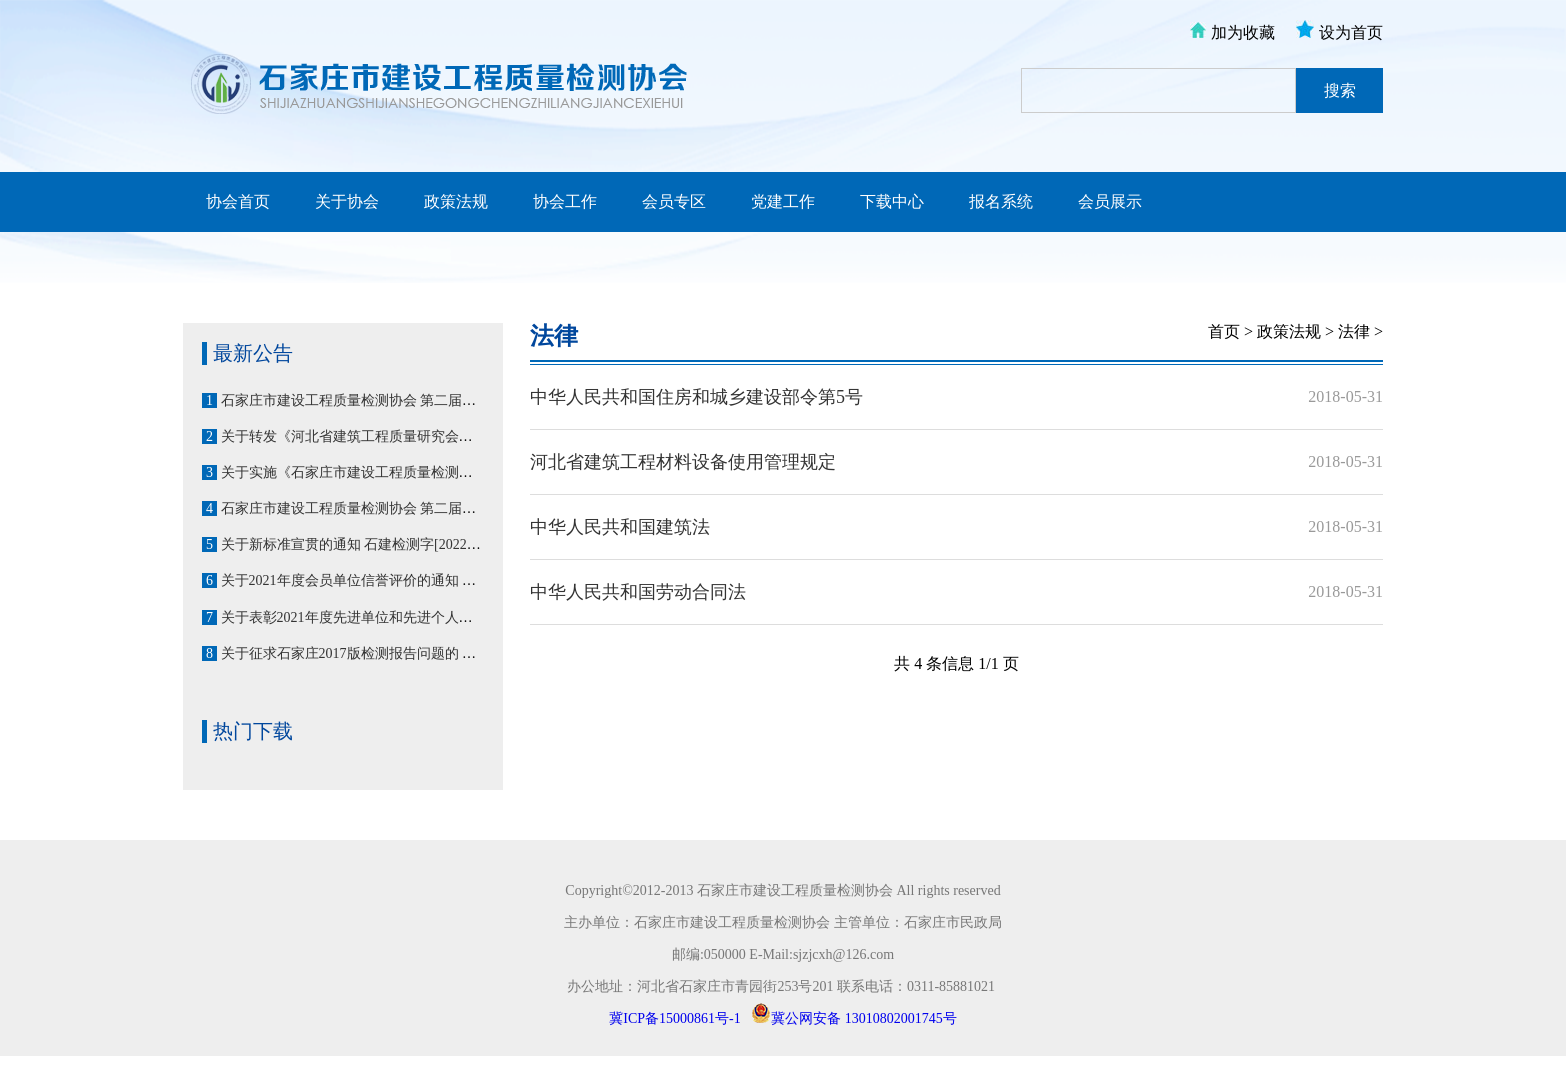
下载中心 (892, 201)
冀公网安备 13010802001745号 (864, 1018)
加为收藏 (1243, 32)
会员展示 (1110, 201)
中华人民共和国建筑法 (620, 527)
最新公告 (253, 353)
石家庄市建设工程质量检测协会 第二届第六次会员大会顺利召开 (419, 508)
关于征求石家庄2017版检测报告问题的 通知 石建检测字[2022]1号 (421, 653)
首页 (1224, 331)
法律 (554, 336)
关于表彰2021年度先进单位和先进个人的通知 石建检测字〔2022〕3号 (436, 617)
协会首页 (238, 201)
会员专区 (674, 201)
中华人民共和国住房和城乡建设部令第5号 (696, 397)
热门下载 (253, 731)
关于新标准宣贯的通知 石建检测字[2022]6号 (357, 544)
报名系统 (1001, 201)
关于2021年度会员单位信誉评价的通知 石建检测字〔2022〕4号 (415, 580)
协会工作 (565, 201)
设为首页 (1351, 32)
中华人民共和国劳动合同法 (638, 592)
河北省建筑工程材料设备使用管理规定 (683, 462)
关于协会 (347, 201)
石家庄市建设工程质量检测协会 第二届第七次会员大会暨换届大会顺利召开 (454, 400)
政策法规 (456, 201)
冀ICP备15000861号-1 (674, 1018)
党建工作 (783, 201)
